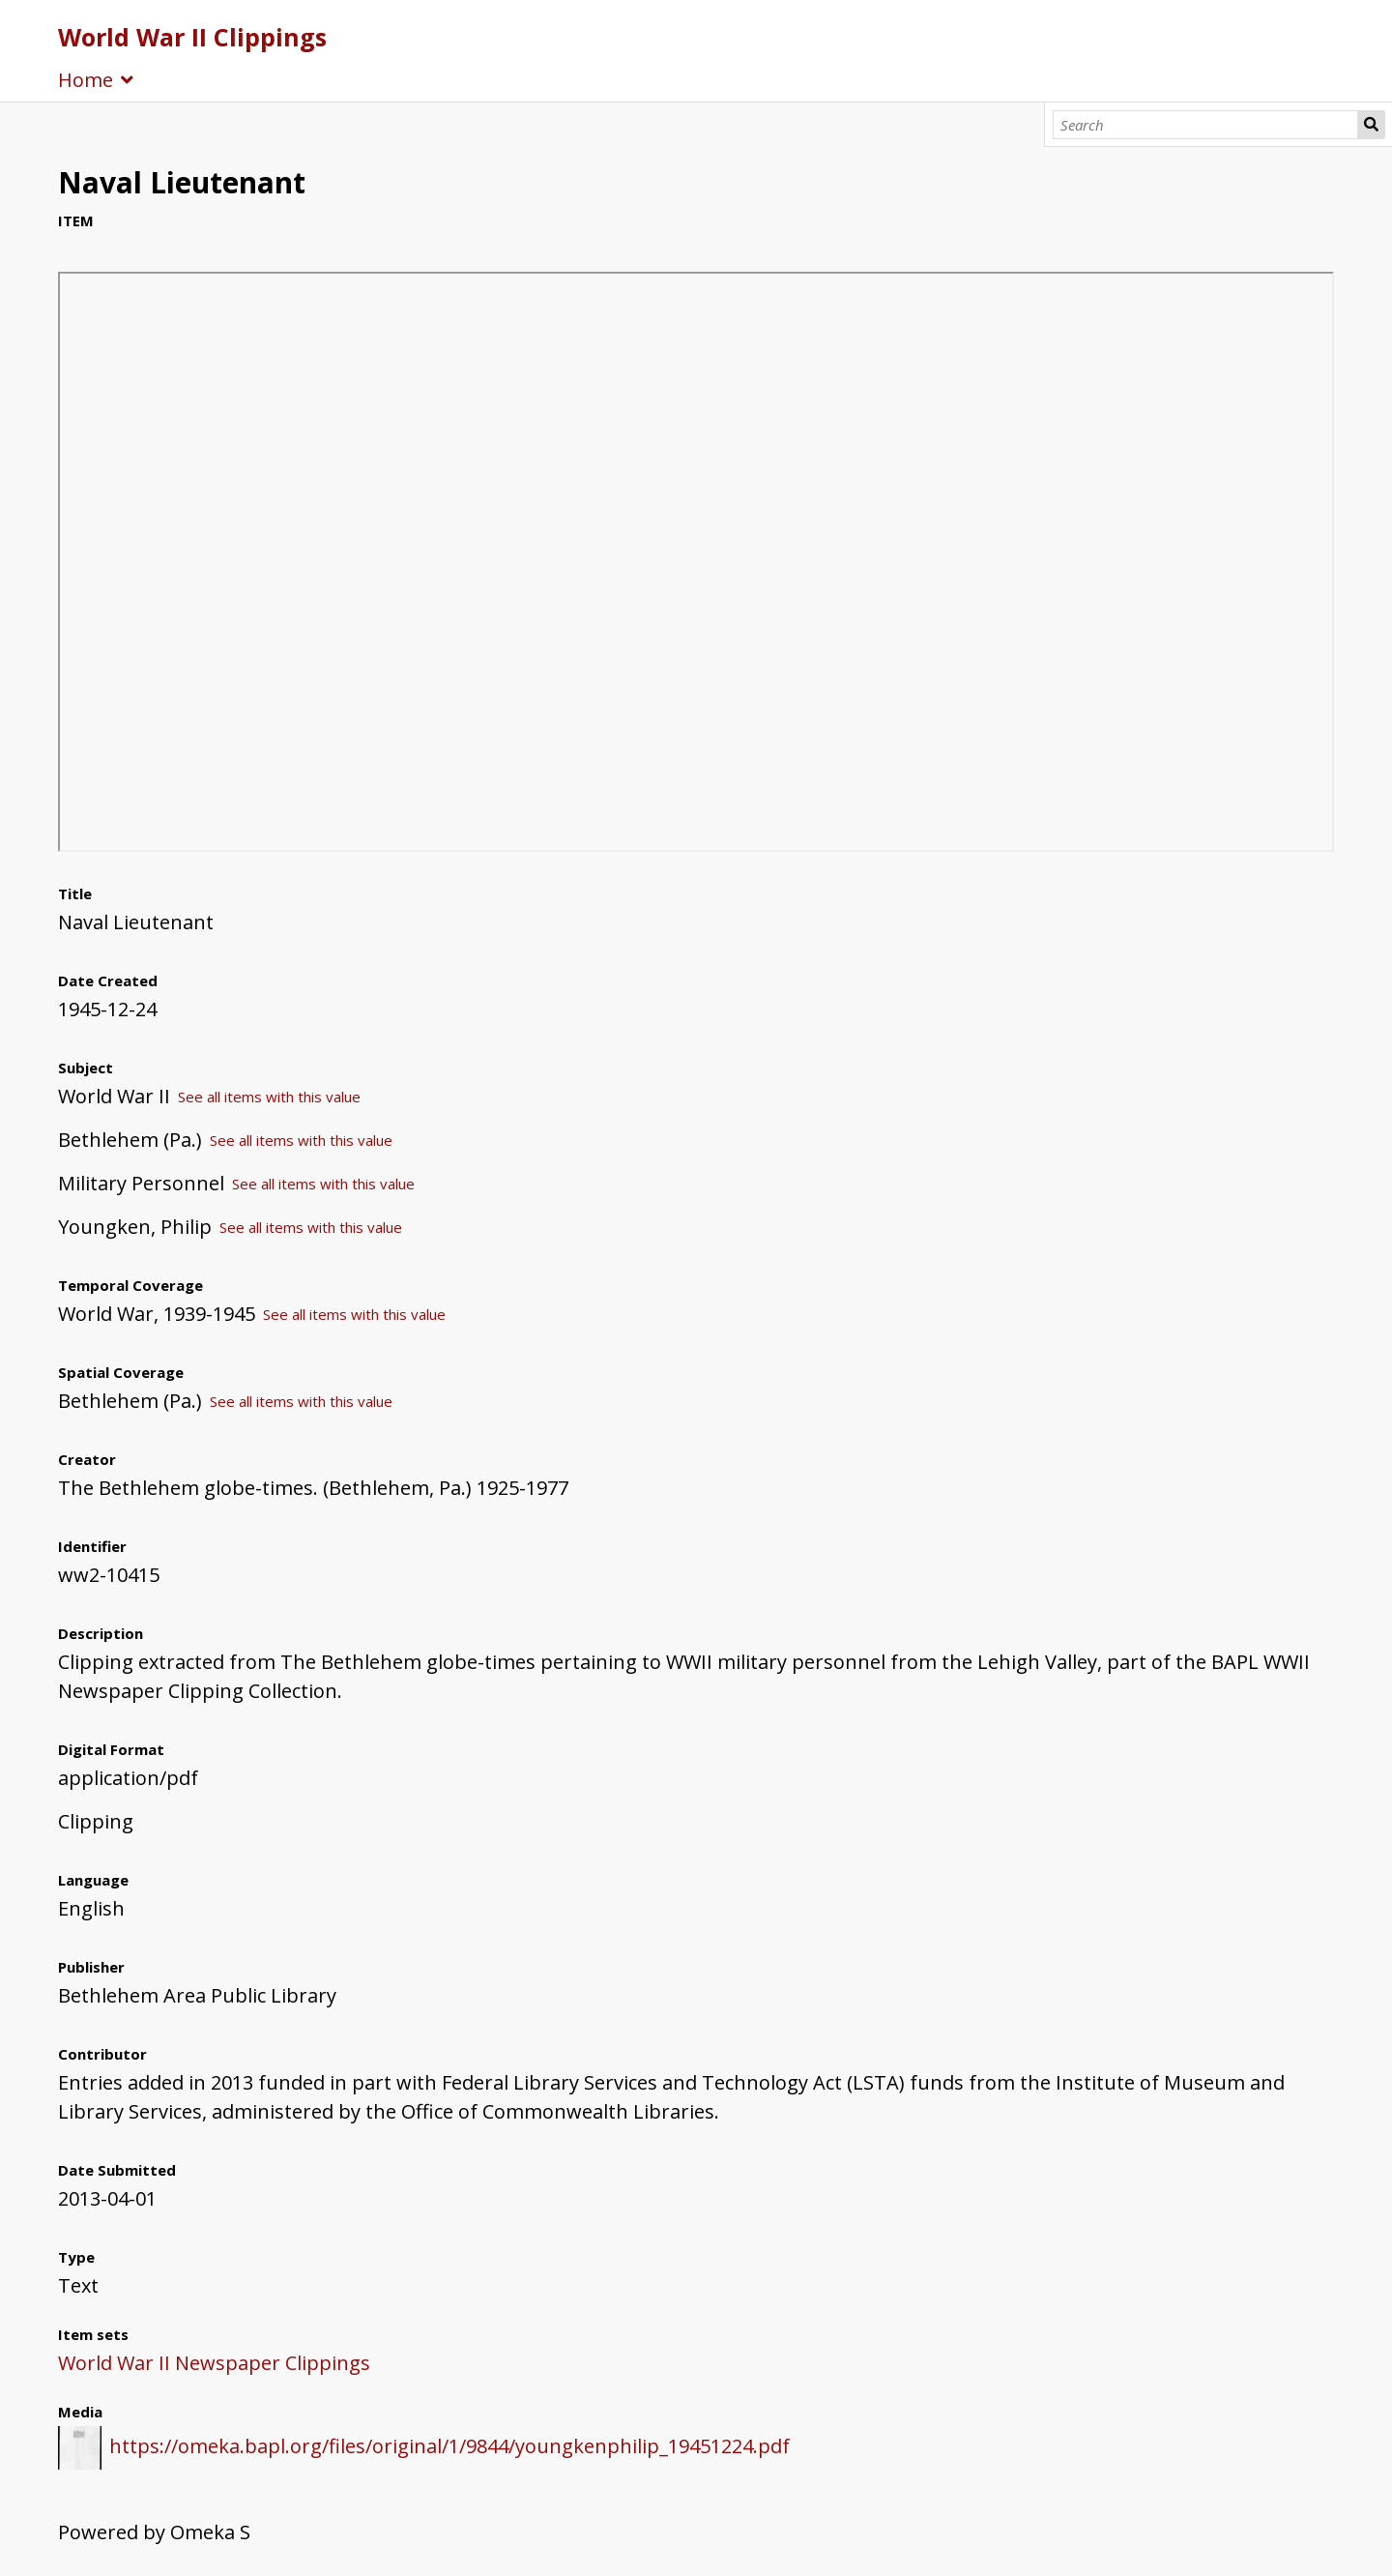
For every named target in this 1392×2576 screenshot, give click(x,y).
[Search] (1206, 124)
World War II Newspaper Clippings (214, 2363)
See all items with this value (269, 1096)
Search (1371, 124)
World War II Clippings (192, 36)
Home (85, 80)
